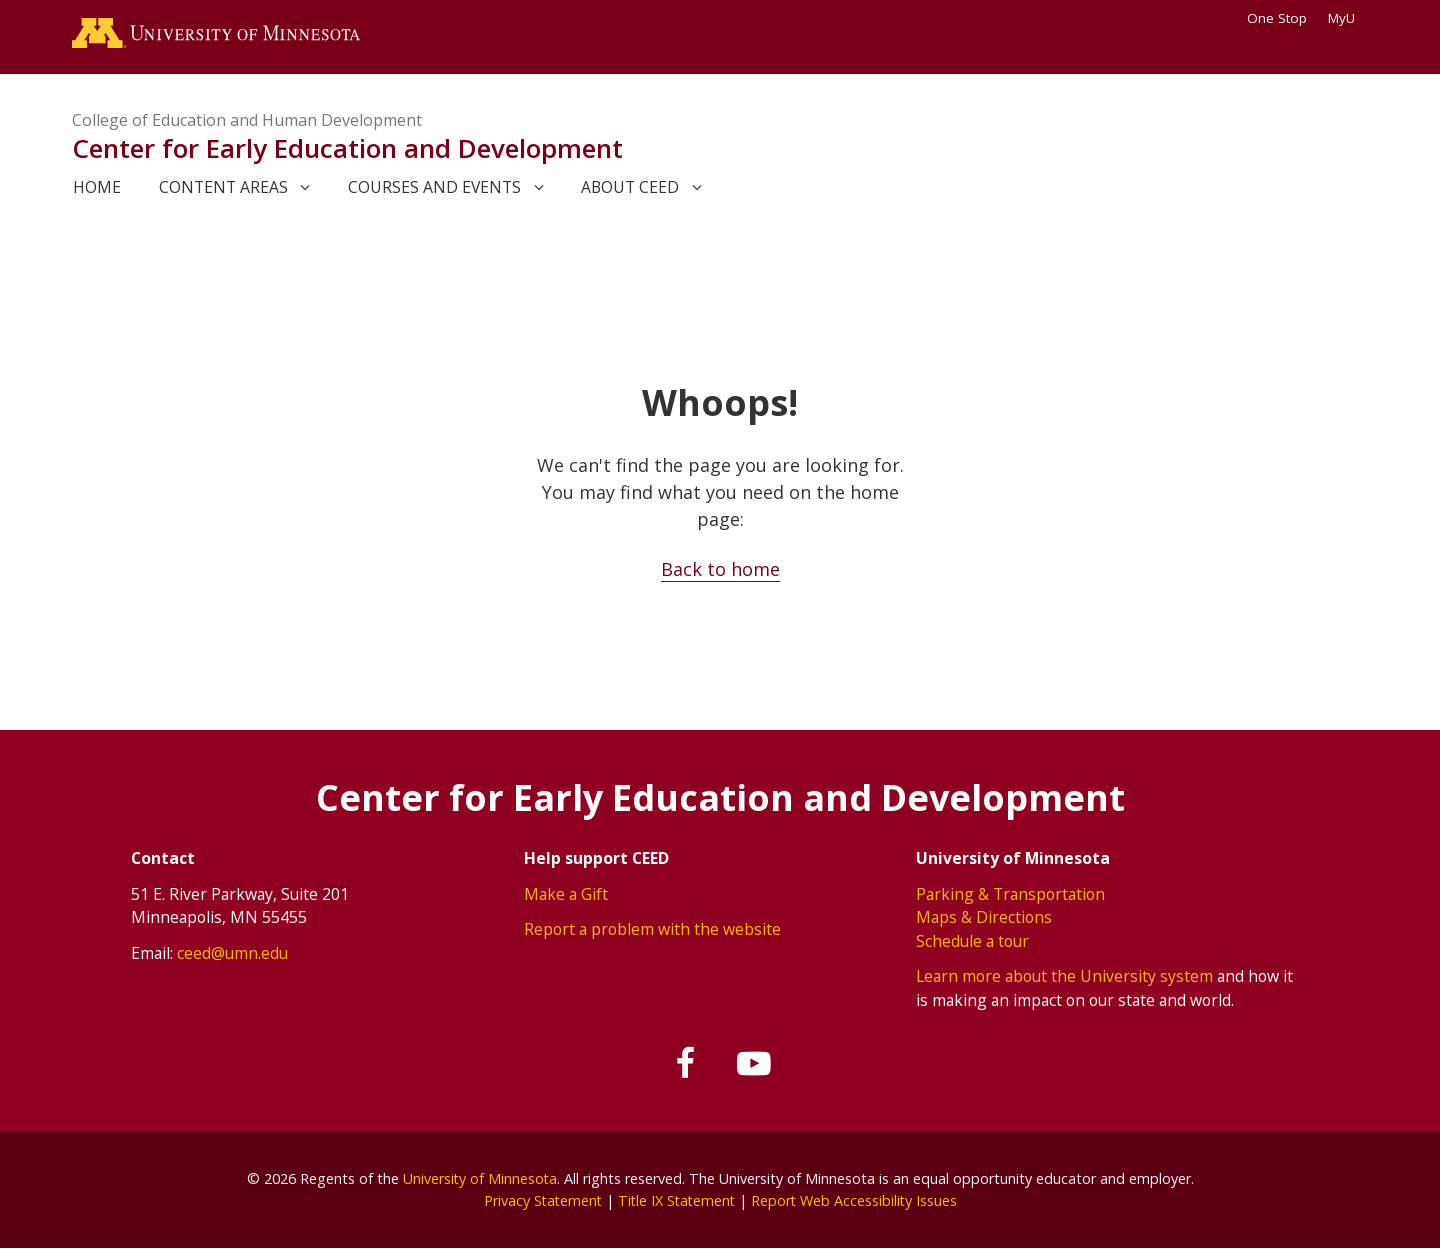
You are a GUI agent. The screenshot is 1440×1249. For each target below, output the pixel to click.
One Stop (1277, 18)
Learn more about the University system (1064, 976)
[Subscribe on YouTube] (754, 1064)
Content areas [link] (223, 187)
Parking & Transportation (1010, 894)
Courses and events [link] (434, 187)
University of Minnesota (480, 1178)
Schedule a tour (972, 941)
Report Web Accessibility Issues (857, 1200)
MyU (1348, 18)
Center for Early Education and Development (347, 148)
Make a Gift (566, 894)
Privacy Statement (539, 1200)
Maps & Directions (984, 917)
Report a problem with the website (652, 929)
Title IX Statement (676, 1200)
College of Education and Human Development (247, 120)
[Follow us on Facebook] (687, 1064)
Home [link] (97, 187)
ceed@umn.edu (232, 953)
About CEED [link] (630, 187)
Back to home (720, 569)
